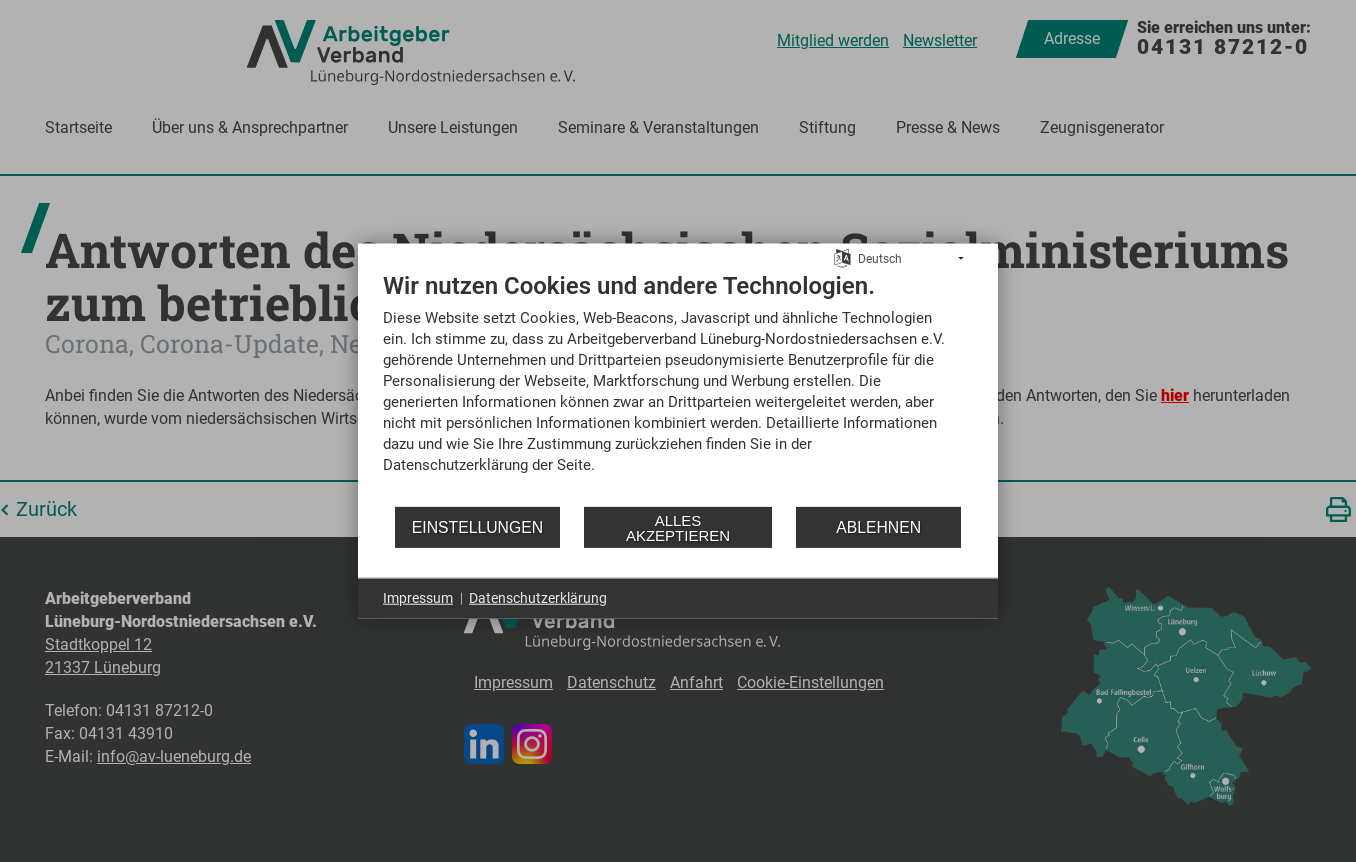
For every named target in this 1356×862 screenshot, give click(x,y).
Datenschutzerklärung (538, 598)
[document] (678, 388)
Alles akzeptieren (678, 527)
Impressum (418, 598)
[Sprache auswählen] (842, 257)
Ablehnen (878, 526)
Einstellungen (477, 526)
